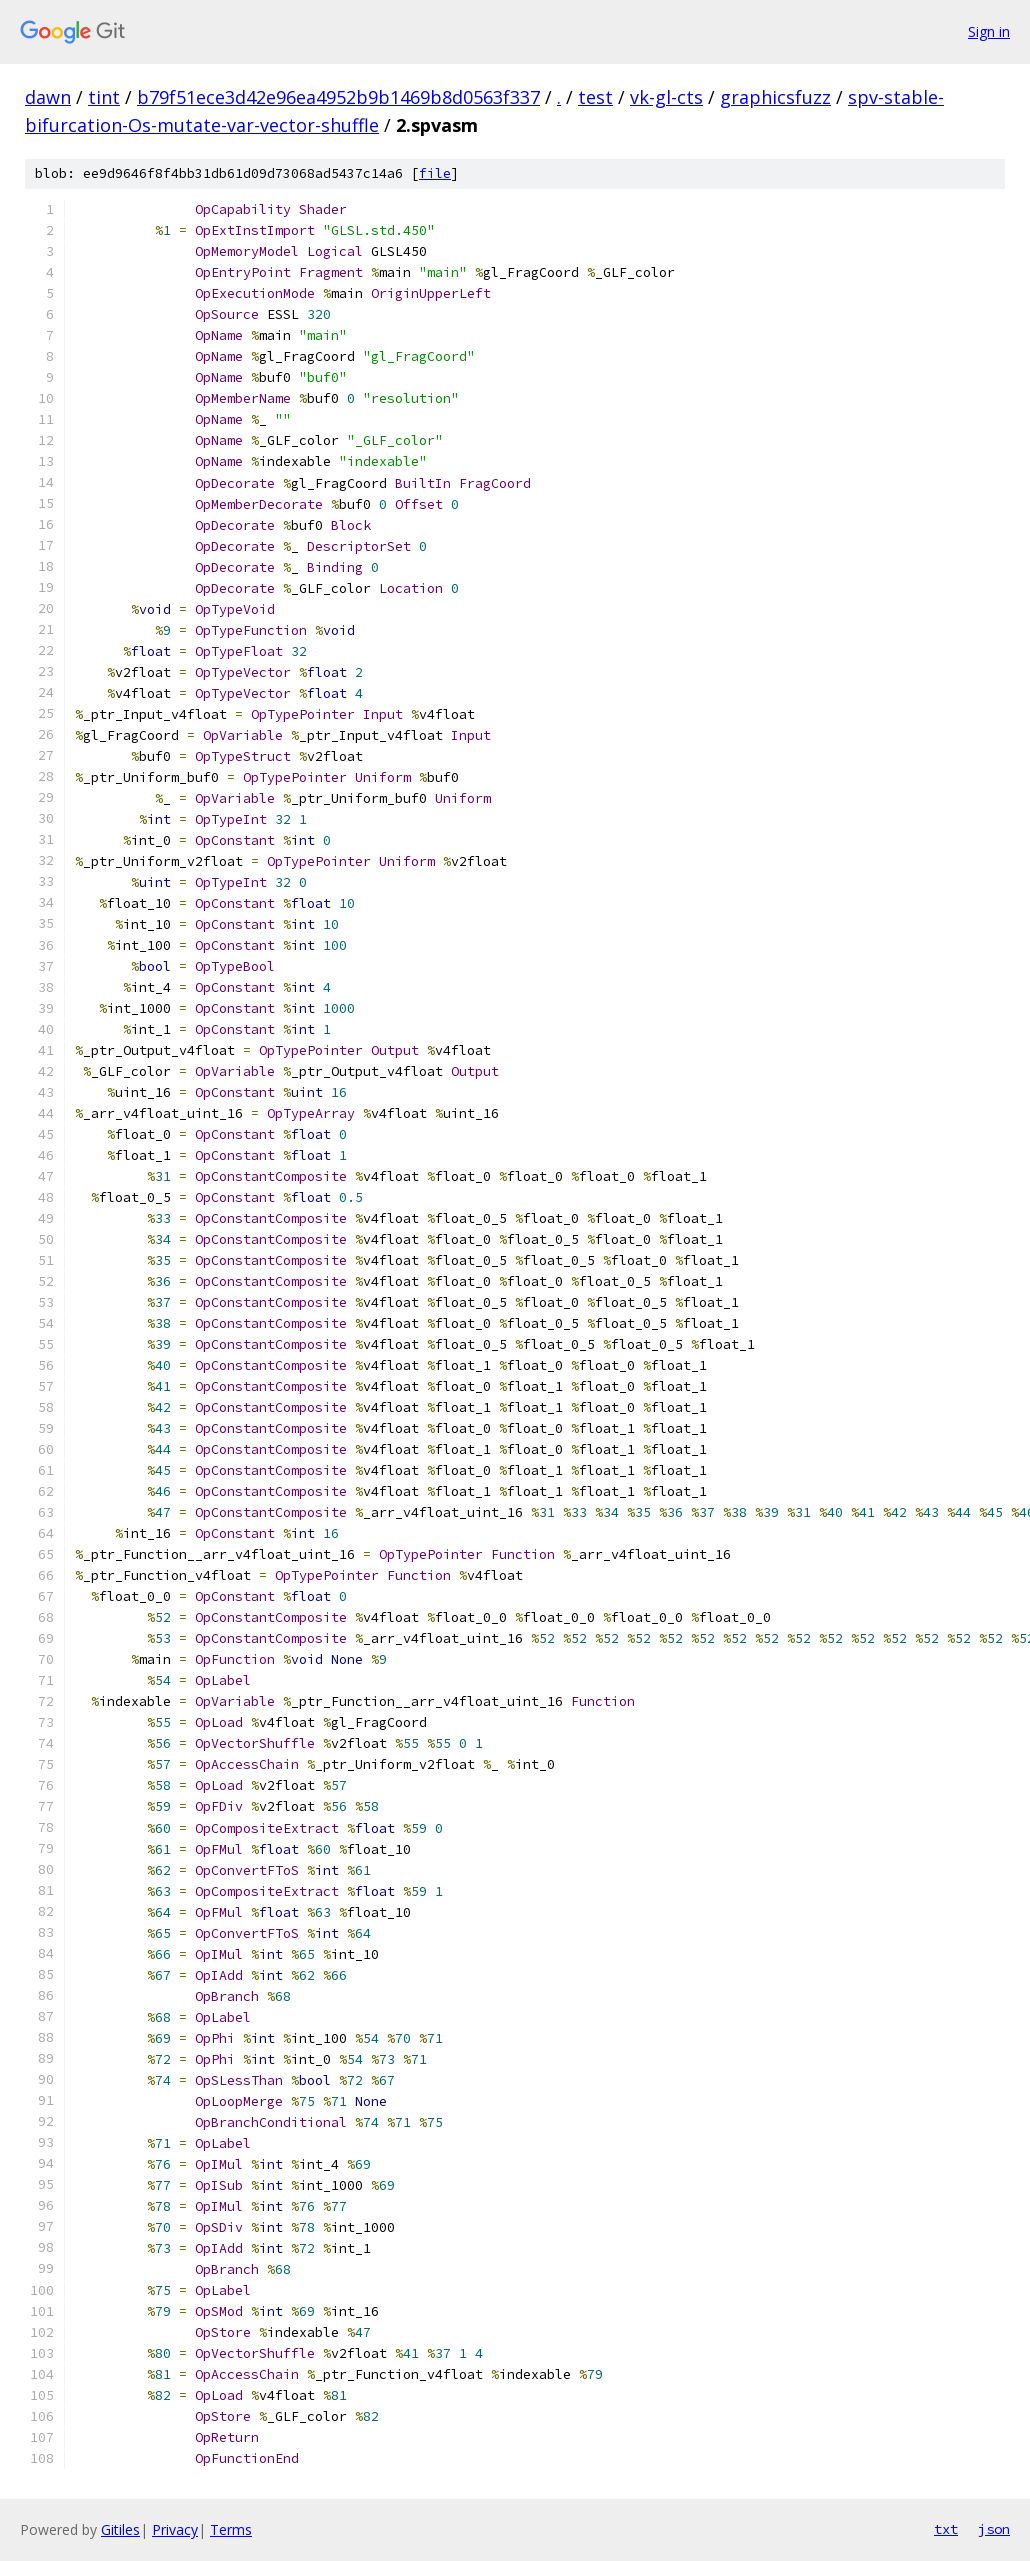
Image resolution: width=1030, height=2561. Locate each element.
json (994, 2529)
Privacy (175, 2529)
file (435, 173)
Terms (231, 2529)
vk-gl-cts (666, 97)
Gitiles (120, 2529)
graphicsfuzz (775, 97)
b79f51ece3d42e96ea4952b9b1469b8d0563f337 (338, 97)
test (595, 97)
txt (946, 2529)
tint (104, 97)
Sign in (989, 31)
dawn (48, 97)
